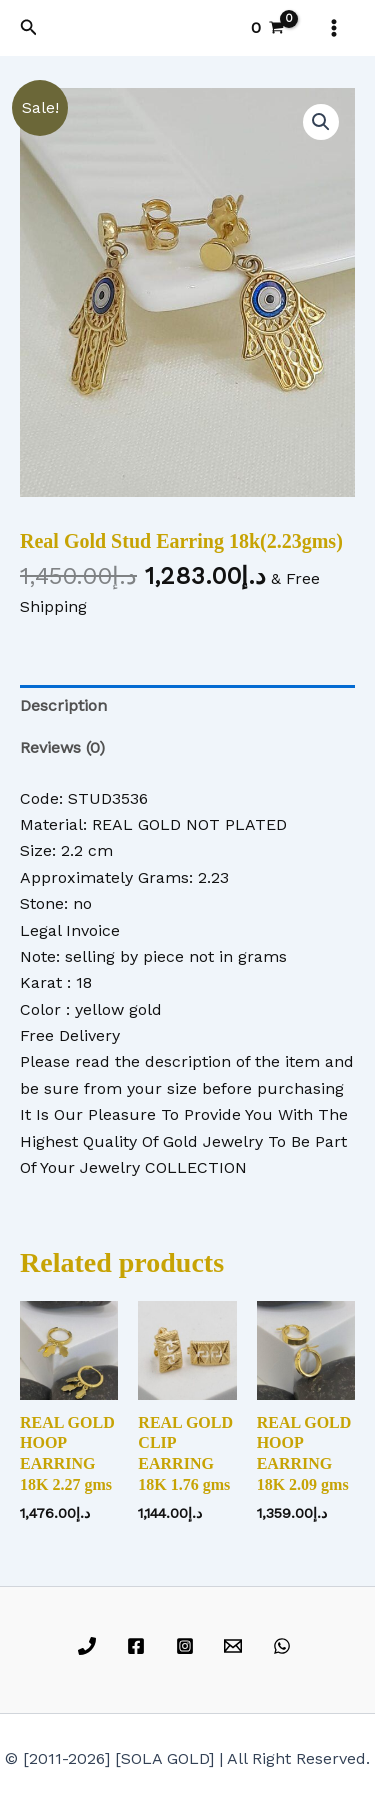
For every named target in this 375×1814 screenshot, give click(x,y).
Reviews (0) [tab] (62, 747)
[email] (236, 1646)
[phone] (90, 1646)
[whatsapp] (285, 1646)
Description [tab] (63, 705)
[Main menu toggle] (334, 28)
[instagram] (187, 1646)
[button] (29, 27)
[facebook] (138, 1646)
